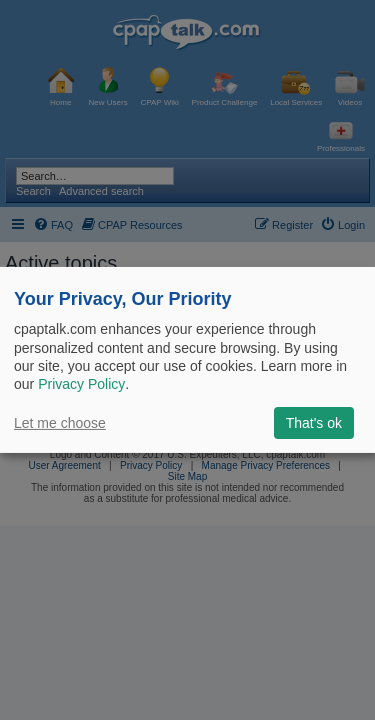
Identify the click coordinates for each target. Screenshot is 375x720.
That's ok (314, 423)
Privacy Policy (81, 384)
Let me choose (60, 423)
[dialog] (187, 360)
